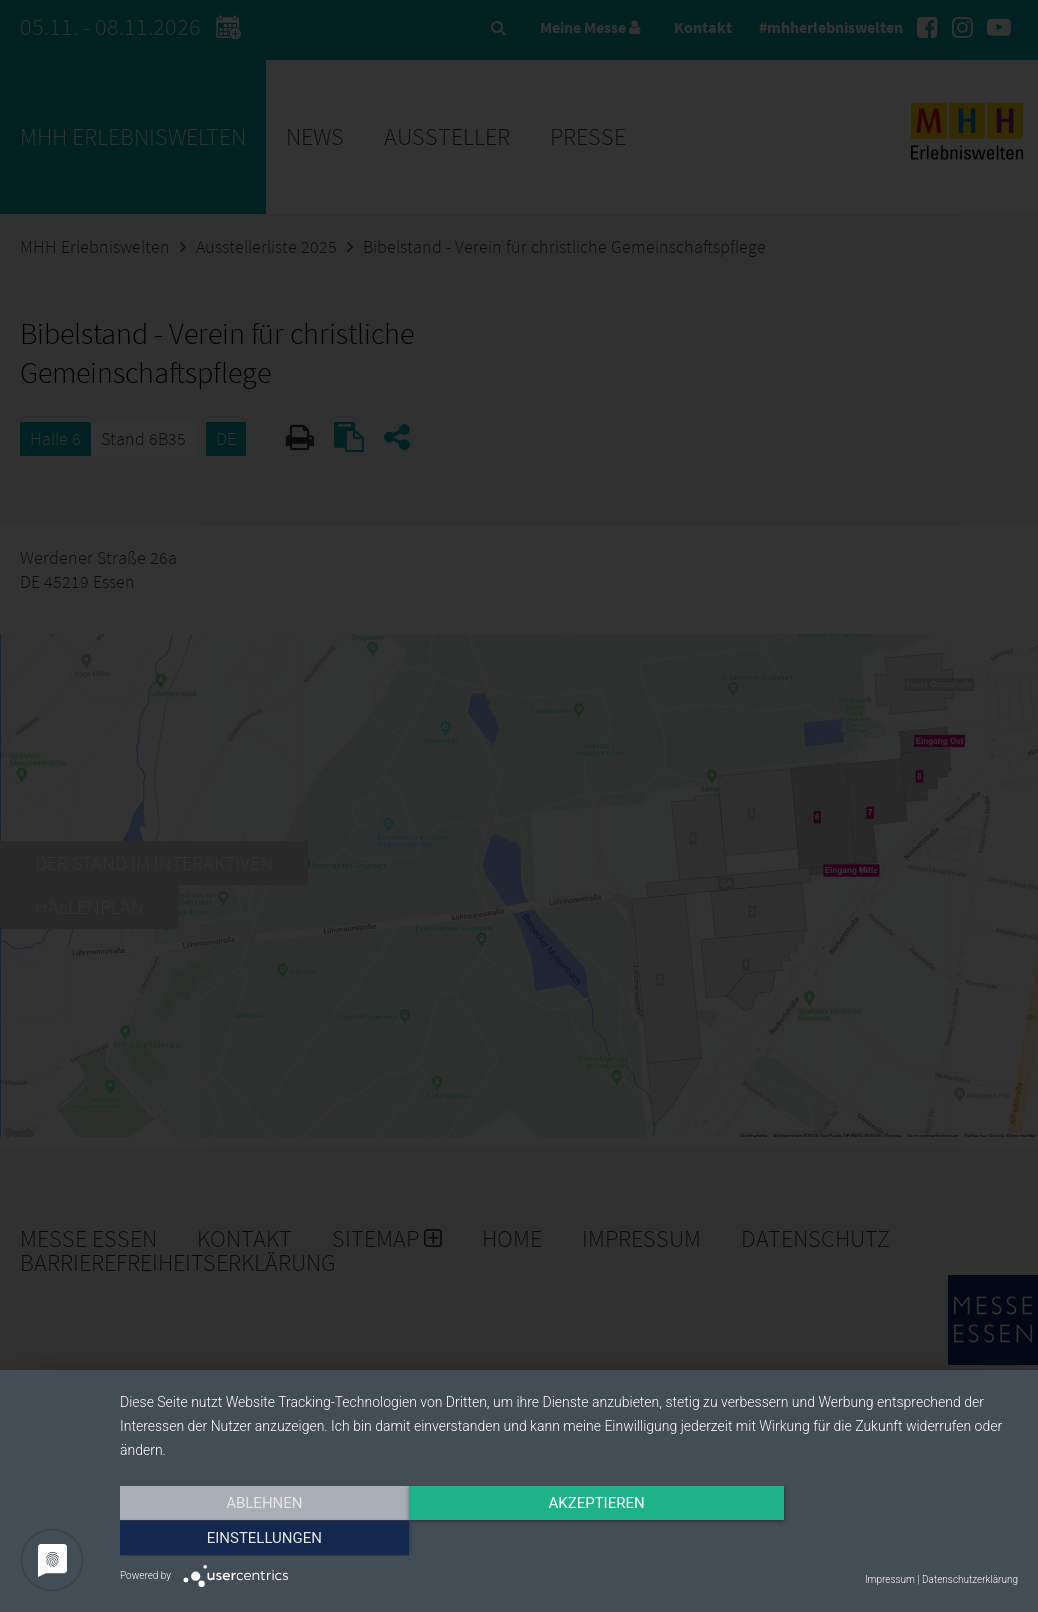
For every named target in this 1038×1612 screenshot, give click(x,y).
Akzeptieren (569, 1539)
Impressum (890, 1579)
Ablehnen (255, 1539)
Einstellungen (883, 1539)
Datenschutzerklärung (970, 1579)
